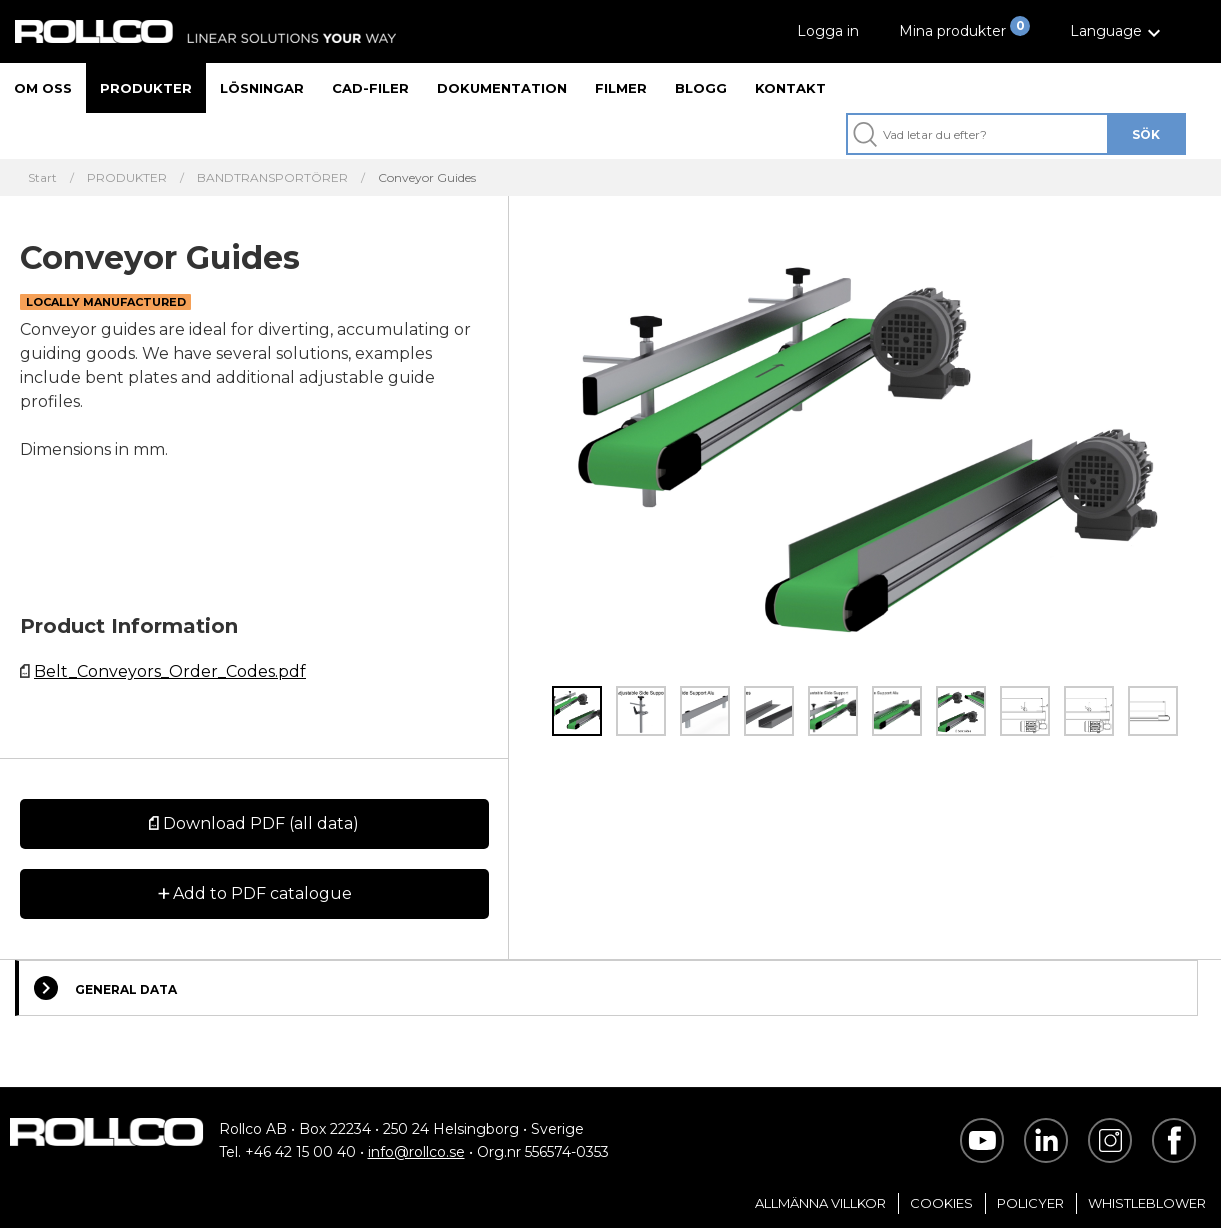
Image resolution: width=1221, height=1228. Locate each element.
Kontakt (790, 88)
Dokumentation (502, 88)
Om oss (43, 88)
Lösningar (262, 88)
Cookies (941, 1203)
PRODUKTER (127, 178)
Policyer (1030, 1203)
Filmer (621, 88)
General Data (105, 988)
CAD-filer (370, 88)
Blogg (701, 88)
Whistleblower (1147, 1203)
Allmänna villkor (820, 1203)
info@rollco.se (416, 1152)
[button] (1118, 31)
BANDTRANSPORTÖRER (272, 178)
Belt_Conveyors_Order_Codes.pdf (170, 671)
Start (42, 178)
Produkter (146, 88)
